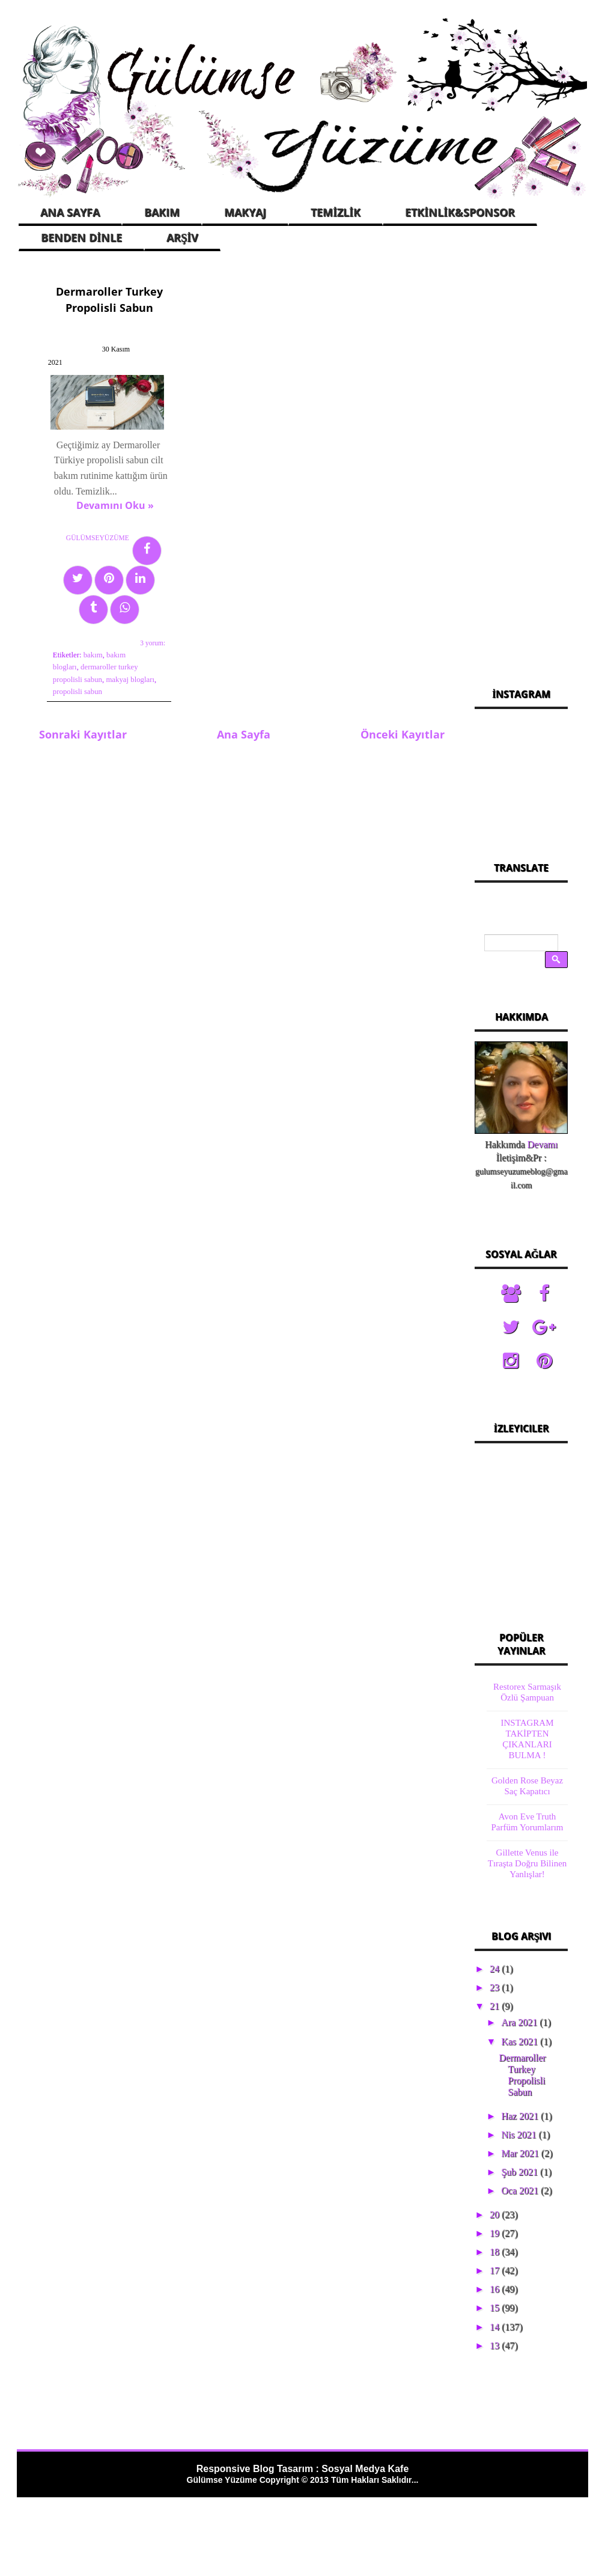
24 (496, 1969)
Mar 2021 (521, 2153)
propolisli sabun (102, 666)
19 (496, 2233)
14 (496, 2327)
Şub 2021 (520, 2172)
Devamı (542, 1144)
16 (496, 2289)
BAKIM (162, 212)
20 (496, 2214)
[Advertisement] (521, 465)
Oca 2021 (521, 2190)
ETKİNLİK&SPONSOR (460, 212)
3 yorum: (143, 617)
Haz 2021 (521, 2116)
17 (496, 2270)
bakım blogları (72, 641)
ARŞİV (182, 237)
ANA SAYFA (70, 212)
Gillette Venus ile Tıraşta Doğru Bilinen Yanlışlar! (527, 1863)
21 (496, 2006)
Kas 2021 (520, 2041)
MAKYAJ (245, 212)
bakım (90, 628)
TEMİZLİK (335, 212)
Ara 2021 (520, 2022)
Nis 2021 (519, 2135)
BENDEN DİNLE (81, 237)
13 (496, 2345)
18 (496, 2252)
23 (496, 1987)
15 (496, 2308)
